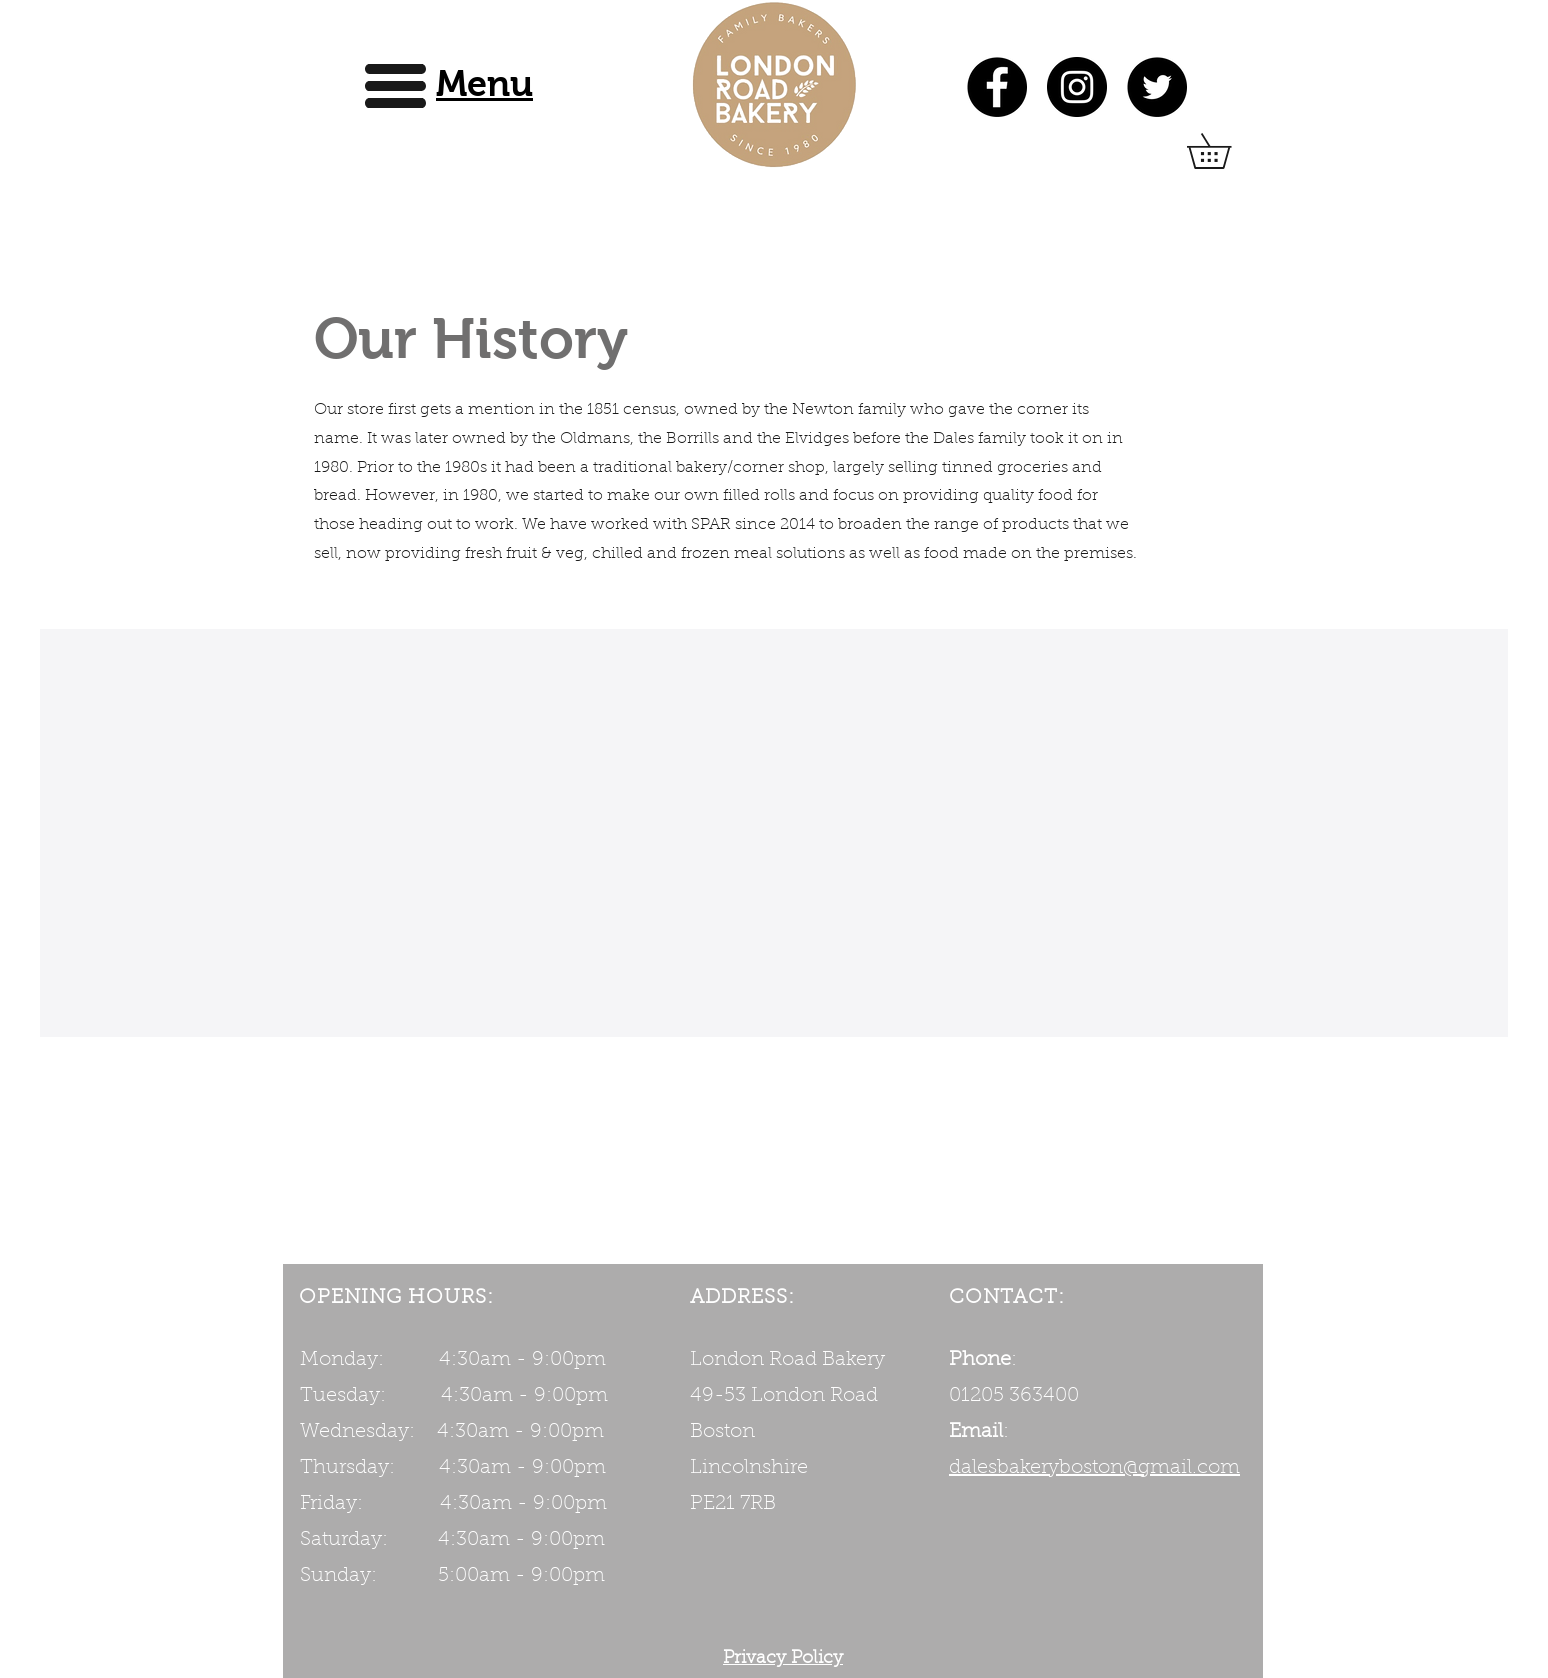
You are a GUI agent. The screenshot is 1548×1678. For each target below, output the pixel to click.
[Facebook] (997, 87)
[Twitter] (1157, 87)
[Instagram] (1077, 87)
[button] (484, 84)
